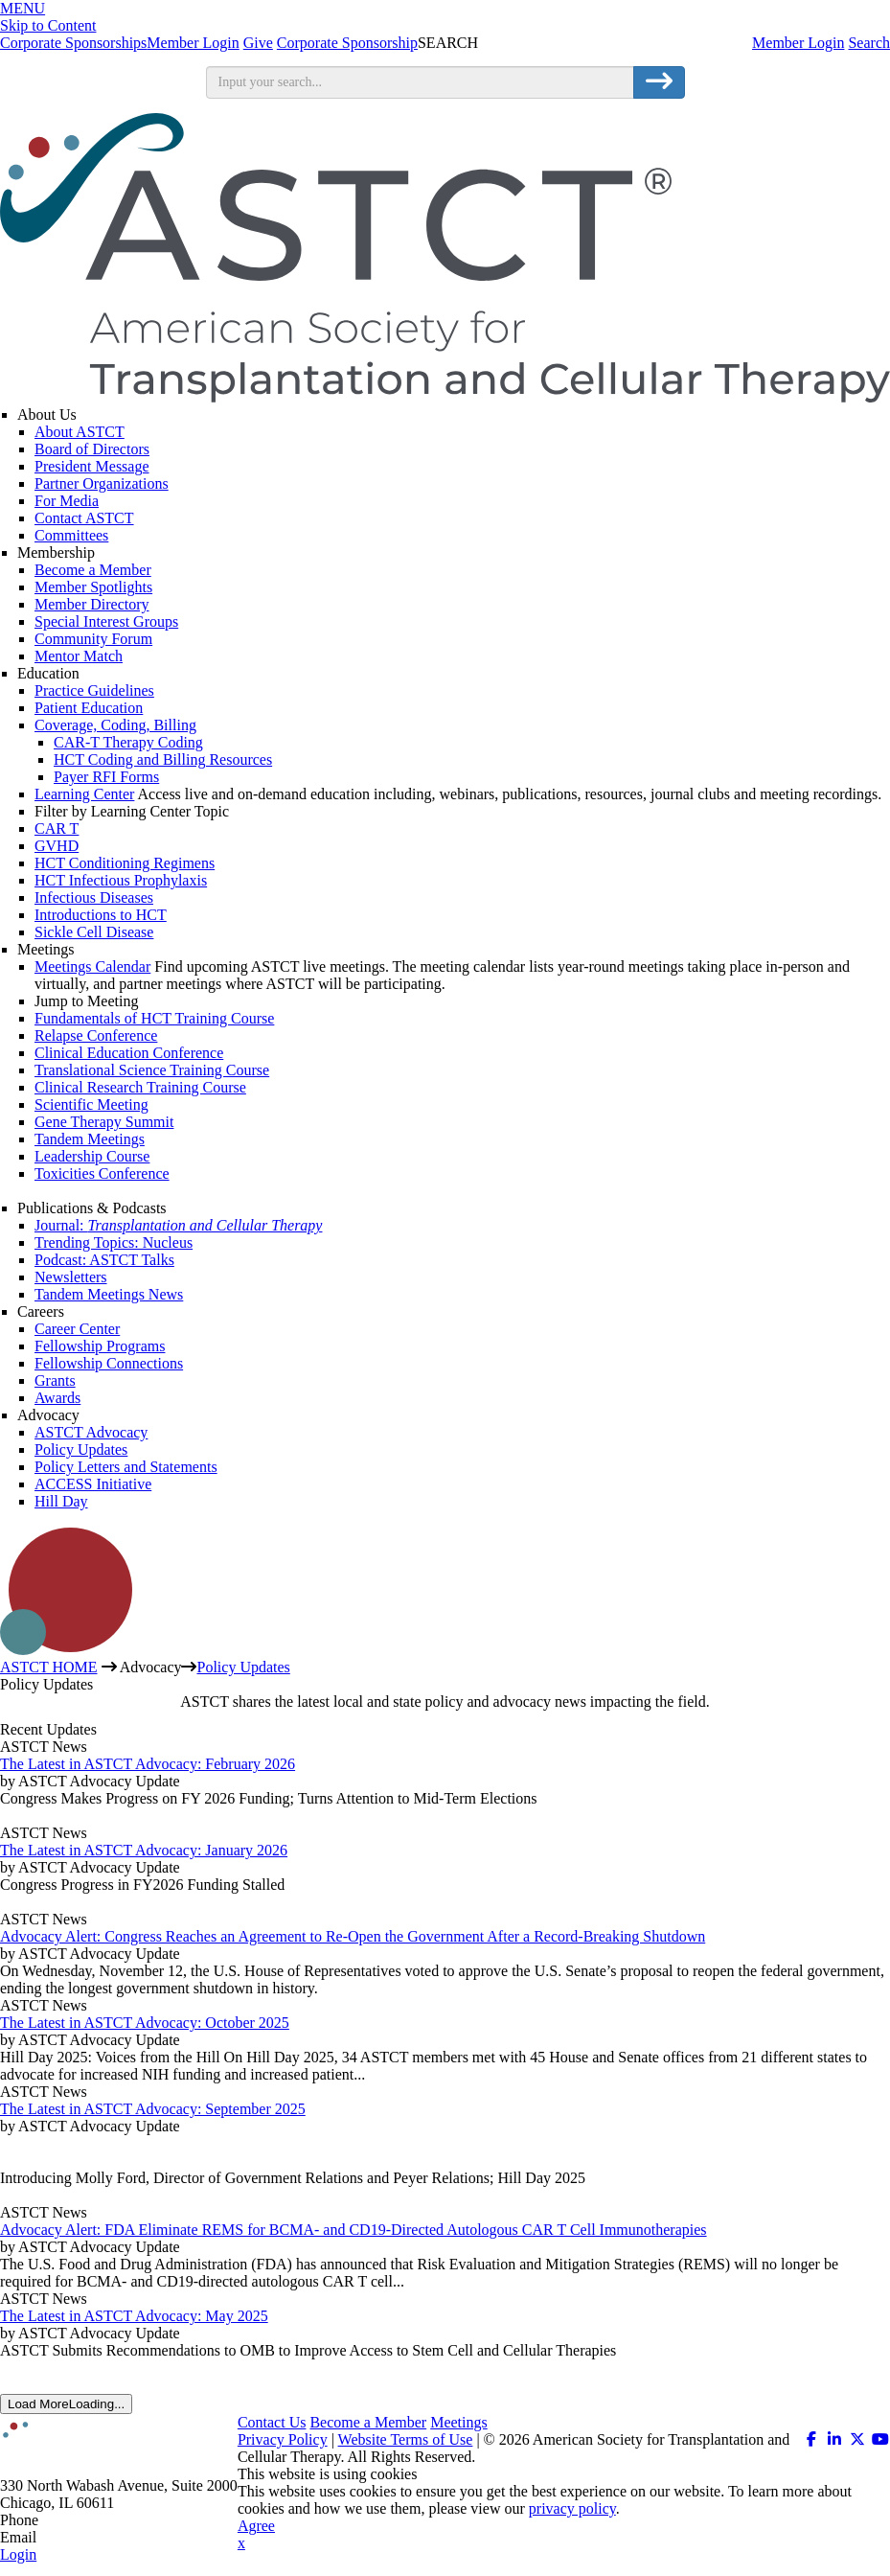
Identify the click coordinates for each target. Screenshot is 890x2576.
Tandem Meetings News (108, 1294)
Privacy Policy (283, 2439)
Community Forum (93, 639)
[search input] (420, 82)
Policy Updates (80, 1449)
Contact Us (272, 2422)
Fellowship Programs (99, 1346)
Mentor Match (78, 656)
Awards (57, 1398)
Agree (256, 2526)
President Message (91, 466)
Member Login (798, 42)
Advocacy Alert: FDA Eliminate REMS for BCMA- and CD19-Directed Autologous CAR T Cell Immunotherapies (353, 2229)
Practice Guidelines (94, 690)
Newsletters (70, 1277)
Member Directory (91, 604)
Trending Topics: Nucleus (113, 1242)
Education (48, 673)
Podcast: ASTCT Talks (104, 1260)
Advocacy (48, 1415)
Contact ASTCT (84, 518)
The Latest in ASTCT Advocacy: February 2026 (147, 1764)
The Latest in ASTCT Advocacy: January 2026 (143, 1850)
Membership (56, 552)
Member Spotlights (93, 587)
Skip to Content (48, 25)
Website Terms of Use (405, 2439)
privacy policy (572, 2508)
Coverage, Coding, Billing (115, 725)
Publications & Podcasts (92, 1208)
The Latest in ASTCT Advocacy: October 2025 (144, 2022)
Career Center (77, 1329)
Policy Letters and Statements (125, 1467)
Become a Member (92, 570)
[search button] (659, 82)
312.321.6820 (84, 2520)
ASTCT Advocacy (91, 1432)
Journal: (178, 1225)
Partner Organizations (101, 483)
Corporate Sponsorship (347, 42)
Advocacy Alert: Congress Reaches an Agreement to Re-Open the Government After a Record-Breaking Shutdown (352, 1936)
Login (18, 2554)
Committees (71, 535)
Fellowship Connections (108, 1363)
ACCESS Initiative (92, 1484)
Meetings (46, 949)
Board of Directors (91, 449)
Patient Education (88, 708)
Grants (55, 1380)
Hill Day (61, 1501)
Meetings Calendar (92, 966)
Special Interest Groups (106, 621)
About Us (47, 414)
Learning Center (84, 794)
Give (258, 42)
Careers (40, 1311)
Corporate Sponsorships (73, 42)
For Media (66, 501)
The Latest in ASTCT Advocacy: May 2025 (134, 2316)
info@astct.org (85, 2537)
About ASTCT (79, 432)
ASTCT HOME (49, 1667)
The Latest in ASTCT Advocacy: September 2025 (153, 2109)
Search (869, 42)
